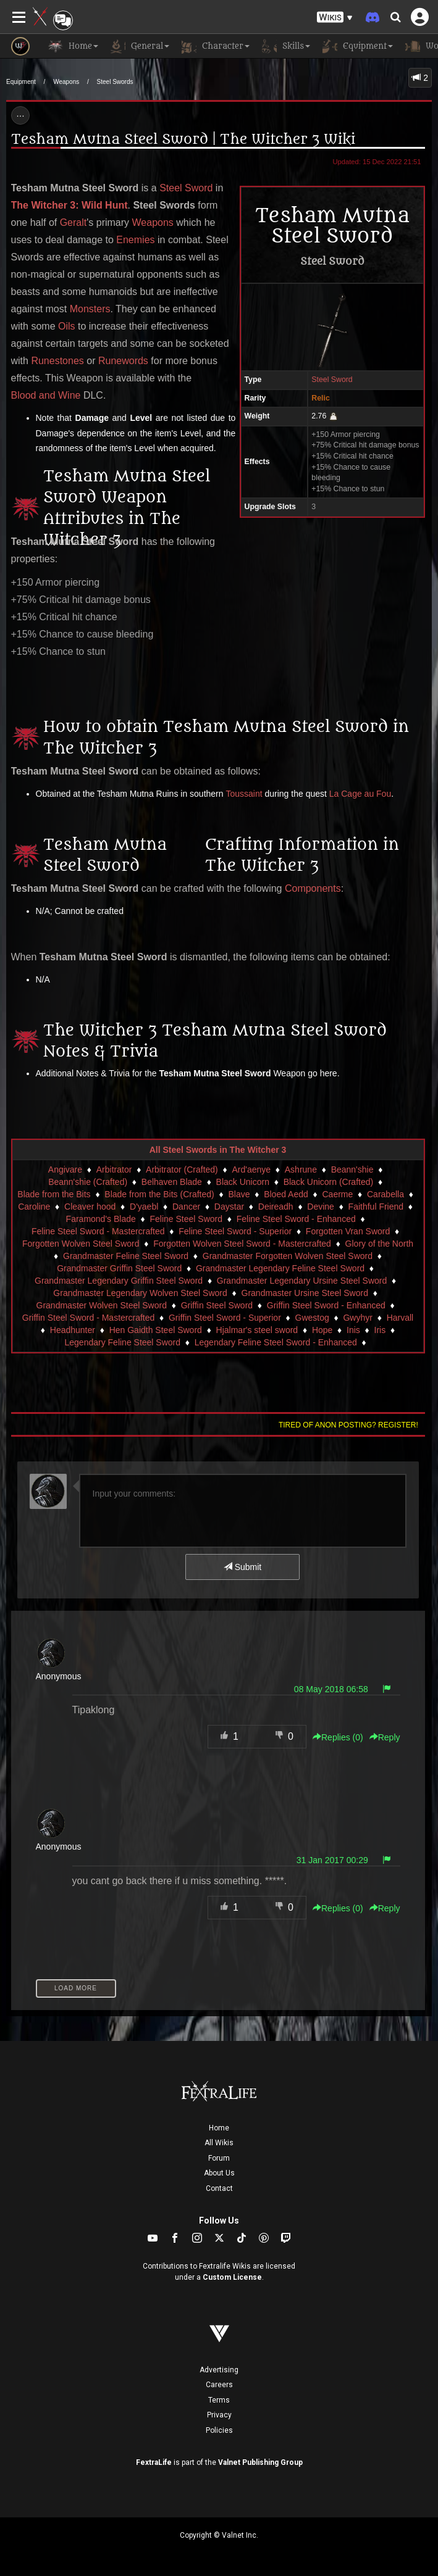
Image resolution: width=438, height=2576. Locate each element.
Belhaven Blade (171, 1182)
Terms (219, 2400)
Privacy (219, 2415)
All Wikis (219, 2142)
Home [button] (73, 46)
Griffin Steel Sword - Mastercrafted (88, 1318)
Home (219, 2128)
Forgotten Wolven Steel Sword (81, 1244)
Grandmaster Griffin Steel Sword (119, 1268)
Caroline (34, 1206)
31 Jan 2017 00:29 (332, 1860)
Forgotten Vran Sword (348, 1231)
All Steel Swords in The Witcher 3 (218, 1150)
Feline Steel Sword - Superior (235, 1231)
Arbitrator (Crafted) (182, 1169)
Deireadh (275, 1206)
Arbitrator (114, 1169)
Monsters (90, 309)
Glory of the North (379, 1244)
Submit (242, 1567)
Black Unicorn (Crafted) (329, 1182)
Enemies (135, 240)
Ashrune (301, 1169)
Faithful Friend (375, 1206)
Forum (219, 2158)
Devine (320, 1206)
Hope (322, 1330)
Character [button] (216, 46)
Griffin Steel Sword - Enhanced (326, 1305)
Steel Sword (331, 379)
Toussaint (243, 794)
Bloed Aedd (286, 1194)
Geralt (73, 222)
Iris (380, 1330)
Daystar (229, 1206)
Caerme (337, 1194)
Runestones (57, 360)
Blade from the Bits (53, 1194)
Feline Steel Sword (186, 1219)
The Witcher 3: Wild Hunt (69, 205)
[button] (335, 17)
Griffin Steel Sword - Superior (225, 1318)
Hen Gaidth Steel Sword (155, 1330)
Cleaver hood (90, 1206)
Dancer (186, 1206)
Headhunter (72, 1330)
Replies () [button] (338, 1737)
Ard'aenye (251, 1169)
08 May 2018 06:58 (331, 1689)
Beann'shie (352, 1169)
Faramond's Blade (101, 1219)
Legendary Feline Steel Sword (122, 1342)
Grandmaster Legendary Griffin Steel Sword (119, 1281)
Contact (219, 2188)
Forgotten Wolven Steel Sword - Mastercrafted (242, 1244)
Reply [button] (384, 1737)
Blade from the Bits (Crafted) (159, 1194)
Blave (239, 1194)
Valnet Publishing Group (260, 2462)
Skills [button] (286, 46)
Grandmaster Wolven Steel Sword (101, 1305)
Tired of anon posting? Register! (348, 1425)
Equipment (21, 81)
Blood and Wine (46, 395)
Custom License (232, 2277)
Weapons (66, 81)
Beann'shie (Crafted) (87, 1182)
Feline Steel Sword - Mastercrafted (98, 1231)
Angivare (65, 1169)
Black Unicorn (242, 1182)
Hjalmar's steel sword (257, 1330)
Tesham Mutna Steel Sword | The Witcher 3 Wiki (183, 139)
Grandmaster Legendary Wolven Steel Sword (140, 1293)
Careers (219, 2384)
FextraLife (154, 2462)
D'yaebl (144, 1206)
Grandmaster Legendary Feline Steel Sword (280, 1268)
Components (313, 888)
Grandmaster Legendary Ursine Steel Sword (302, 1281)
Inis (353, 1330)
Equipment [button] (357, 46)
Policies (219, 2430)
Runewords (123, 360)
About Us (219, 2173)
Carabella (385, 1194)
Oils (66, 326)
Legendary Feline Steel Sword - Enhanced (276, 1342)
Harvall (400, 1318)
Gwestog (312, 1318)
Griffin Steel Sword (217, 1305)
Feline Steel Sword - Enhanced (296, 1219)
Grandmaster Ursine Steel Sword (305, 1293)
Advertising (219, 2370)
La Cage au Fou (360, 794)
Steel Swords (115, 81)
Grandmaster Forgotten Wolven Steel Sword (288, 1256)
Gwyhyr (357, 1318)
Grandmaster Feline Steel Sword (125, 1256)
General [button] (140, 46)
